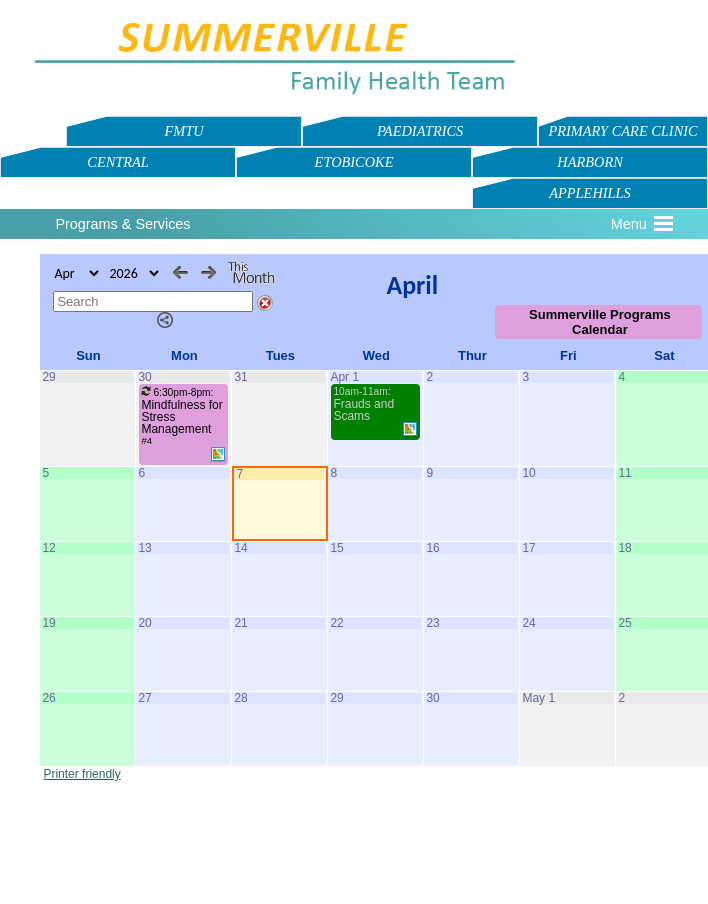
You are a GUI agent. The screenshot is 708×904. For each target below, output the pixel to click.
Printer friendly (81, 774)
